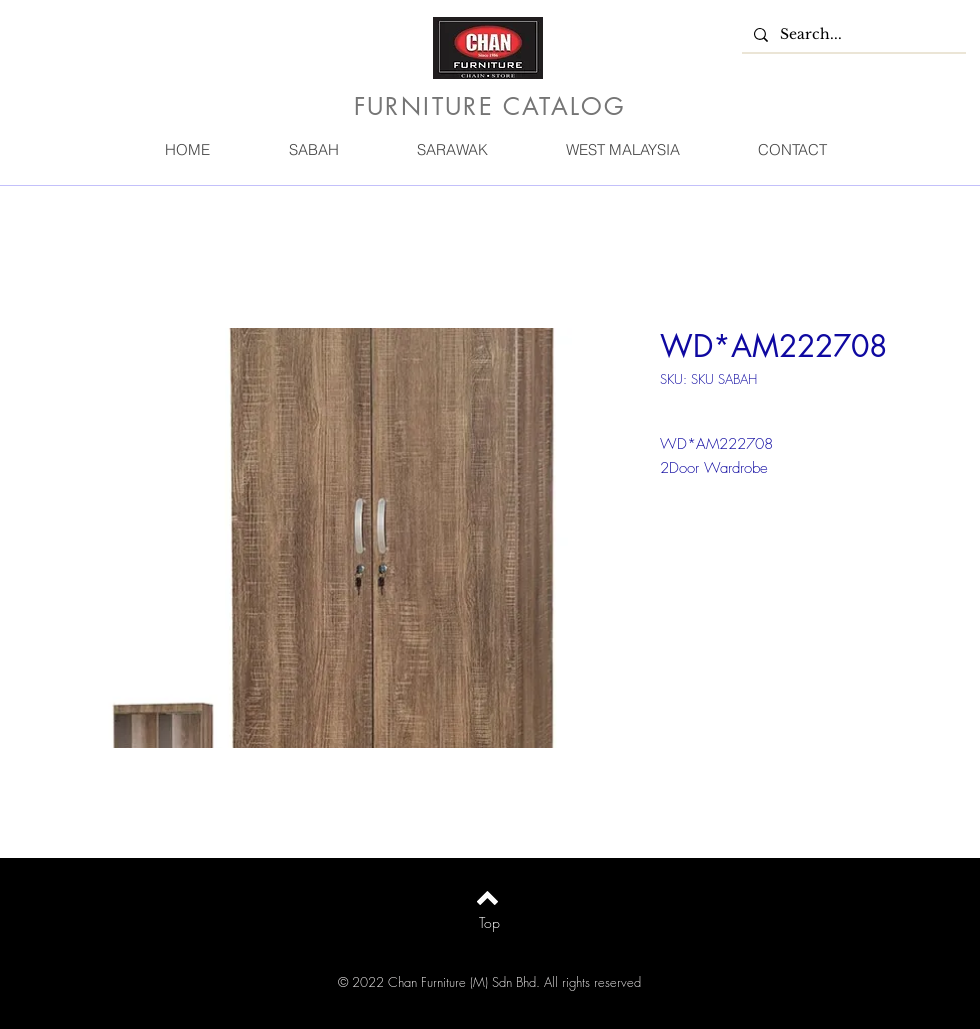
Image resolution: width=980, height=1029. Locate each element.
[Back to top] (487, 898)
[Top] (489, 923)
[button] (313, 149)
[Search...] (852, 35)
